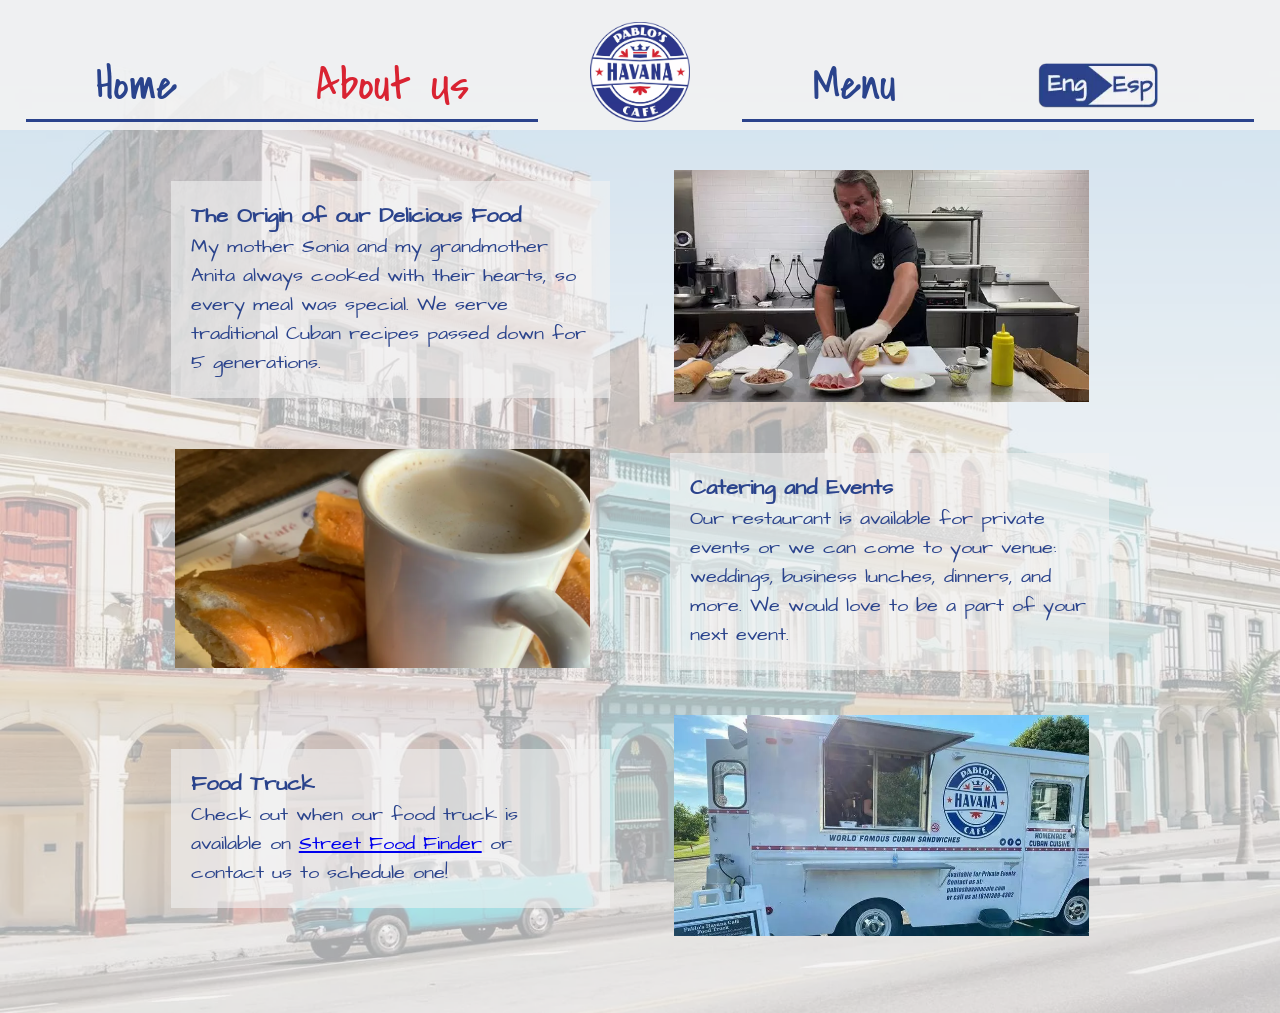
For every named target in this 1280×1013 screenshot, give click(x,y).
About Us (392, 80)
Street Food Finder (390, 844)
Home (136, 80)
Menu (854, 80)
